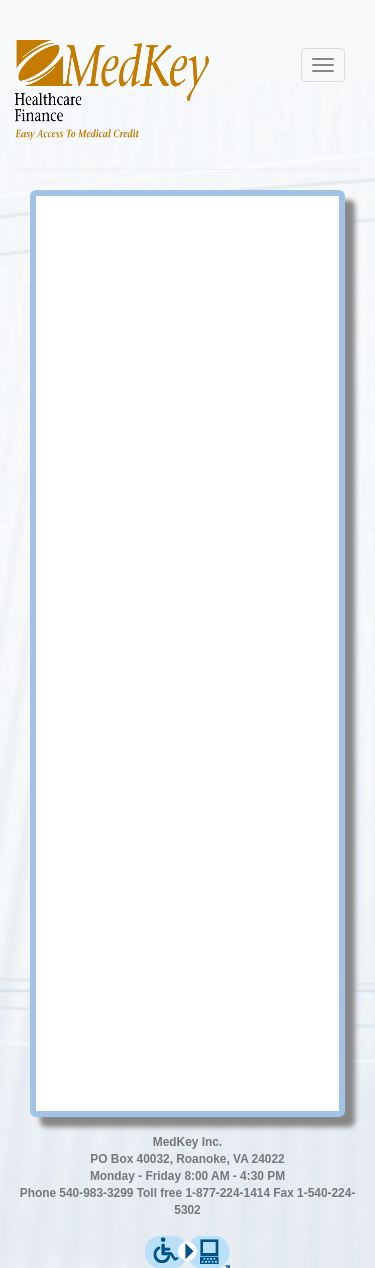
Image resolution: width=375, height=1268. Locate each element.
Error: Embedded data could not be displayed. (187, 651)
